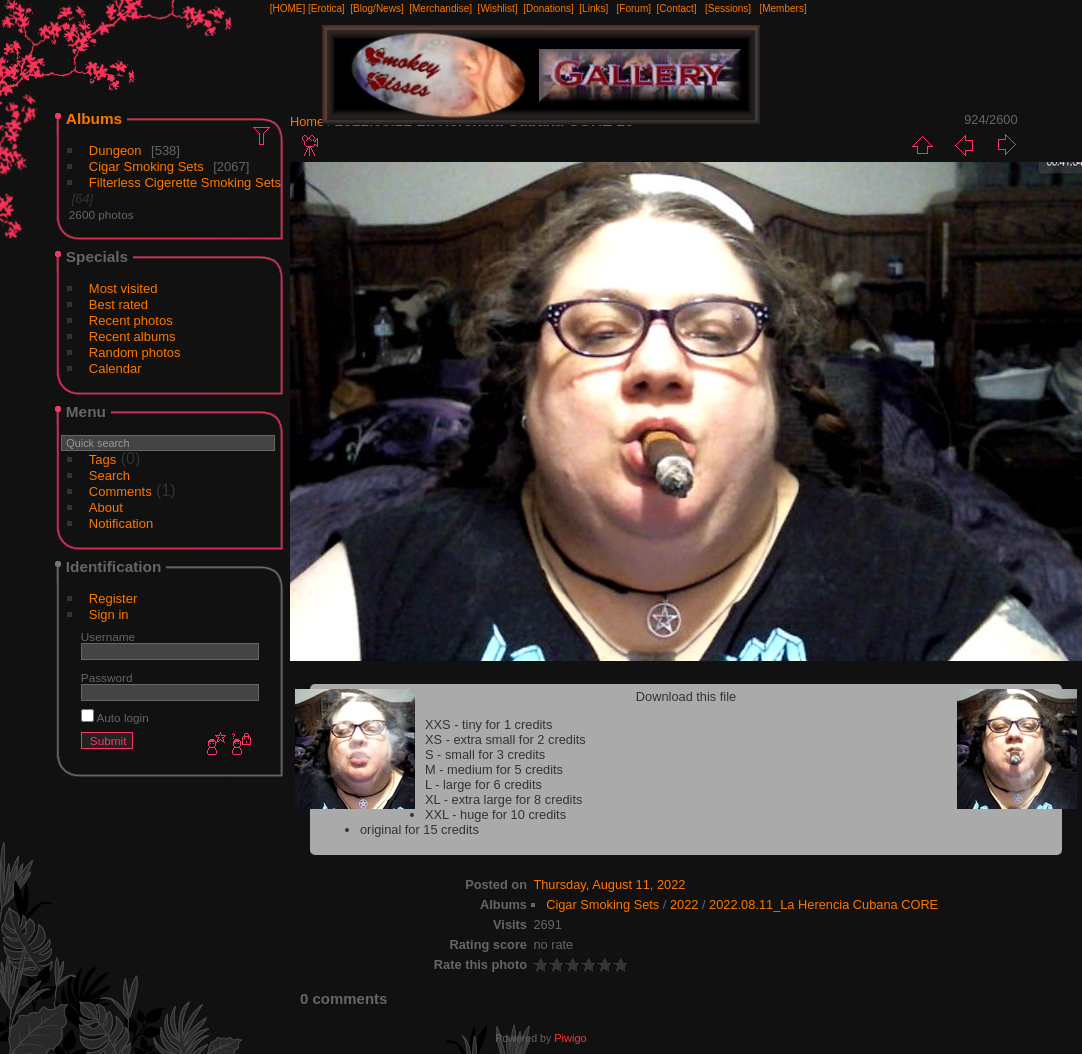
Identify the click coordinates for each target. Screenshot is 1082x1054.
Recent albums (132, 336)
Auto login (115, 717)
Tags (102, 459)
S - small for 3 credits (485, 754)
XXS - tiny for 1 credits (488, 724)
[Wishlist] (498, 8)
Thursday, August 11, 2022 (609, 884)
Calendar (115, 368)
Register (113, 598)
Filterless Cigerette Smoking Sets (185, 182)
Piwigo (570, 1038)
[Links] (593, 8)
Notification (121, 523)
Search (109, 475)
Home (307, 121)
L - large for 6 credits (483, 784)
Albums (94, 118)
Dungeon (115, 150)
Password (107, 677)
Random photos (135, 352)
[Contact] (677, 8)
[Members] (782, 8)
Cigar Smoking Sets (146, 166)
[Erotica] (326, 8)
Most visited (123, 288)
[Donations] (548, 8)
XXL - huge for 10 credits (495, 814)
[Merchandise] (440, 8)
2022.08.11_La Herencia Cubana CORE (823, 904)
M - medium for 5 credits (494, 769)
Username (108, 636)
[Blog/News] (376, 8)
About (106, 507)
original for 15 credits (419, 829)
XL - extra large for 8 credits (503, 799)
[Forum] (634, 8)
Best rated (118, 304)
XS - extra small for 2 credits (505, 739)
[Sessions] (728, 8)
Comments (120, 491)
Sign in (109, 614)
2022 (684, 904)
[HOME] (288, 8)
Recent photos (131, 320)
